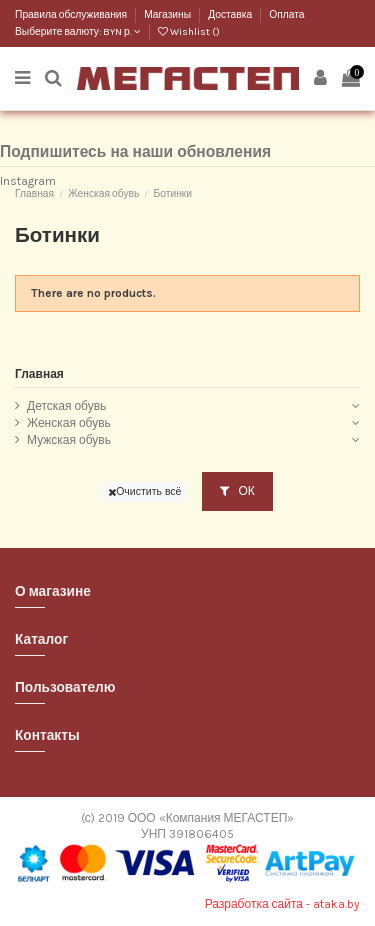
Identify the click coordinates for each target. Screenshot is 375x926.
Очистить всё (144, 491)
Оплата (286, 15)
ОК (237, 491)
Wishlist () (189, 32)
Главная (39, 374)
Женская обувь (69, 423)
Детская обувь (66, 406)
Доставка (231, 15)
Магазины (168, 15)
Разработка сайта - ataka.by (282, 904)
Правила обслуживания (72, 15)
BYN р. (122, 32)
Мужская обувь (69, 440)
